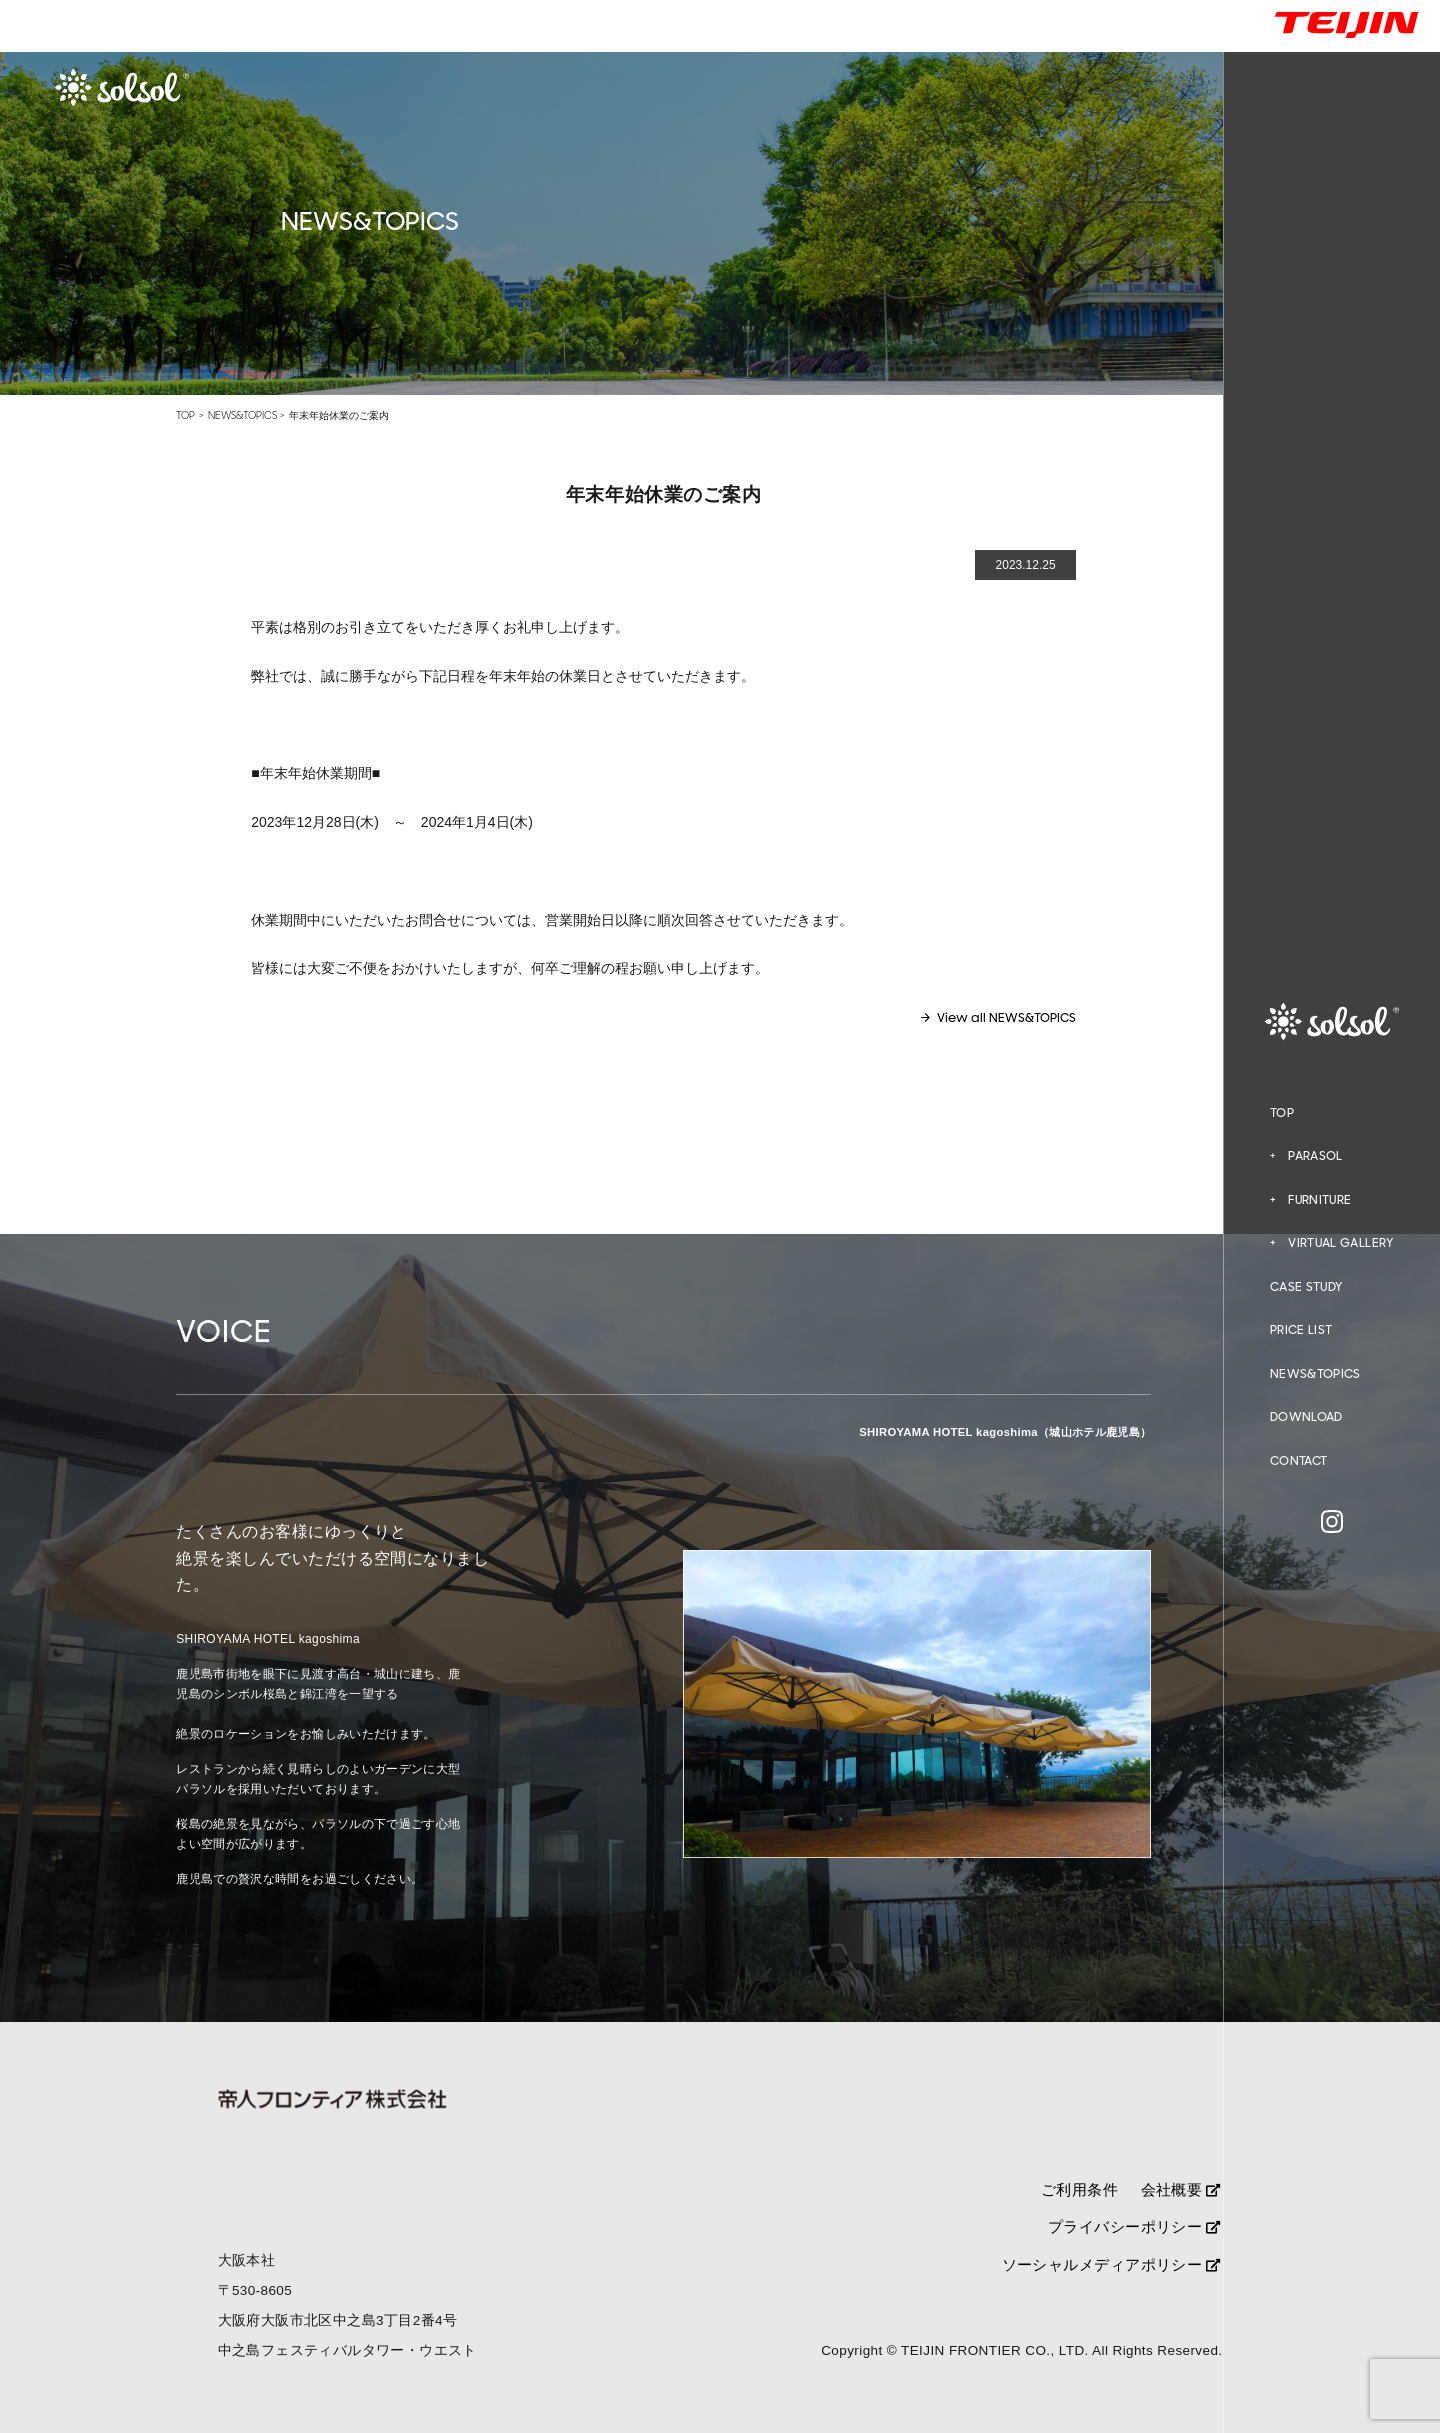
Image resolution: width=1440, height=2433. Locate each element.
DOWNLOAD (1306, 1417)
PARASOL (1315, 1156)
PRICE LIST (1301, 1330)
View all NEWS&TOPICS (1006, 1018)
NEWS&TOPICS (1315, 1374)
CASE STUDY (1306, 1287)
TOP (1282, 1113)
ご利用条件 (1079, 2189)
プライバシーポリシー (1134, 2226)
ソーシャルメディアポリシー (1111, 2264)
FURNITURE (1319, 1200)
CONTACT (1299, 1461)
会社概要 (1180, 2189)
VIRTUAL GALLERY (1340, 1243)
